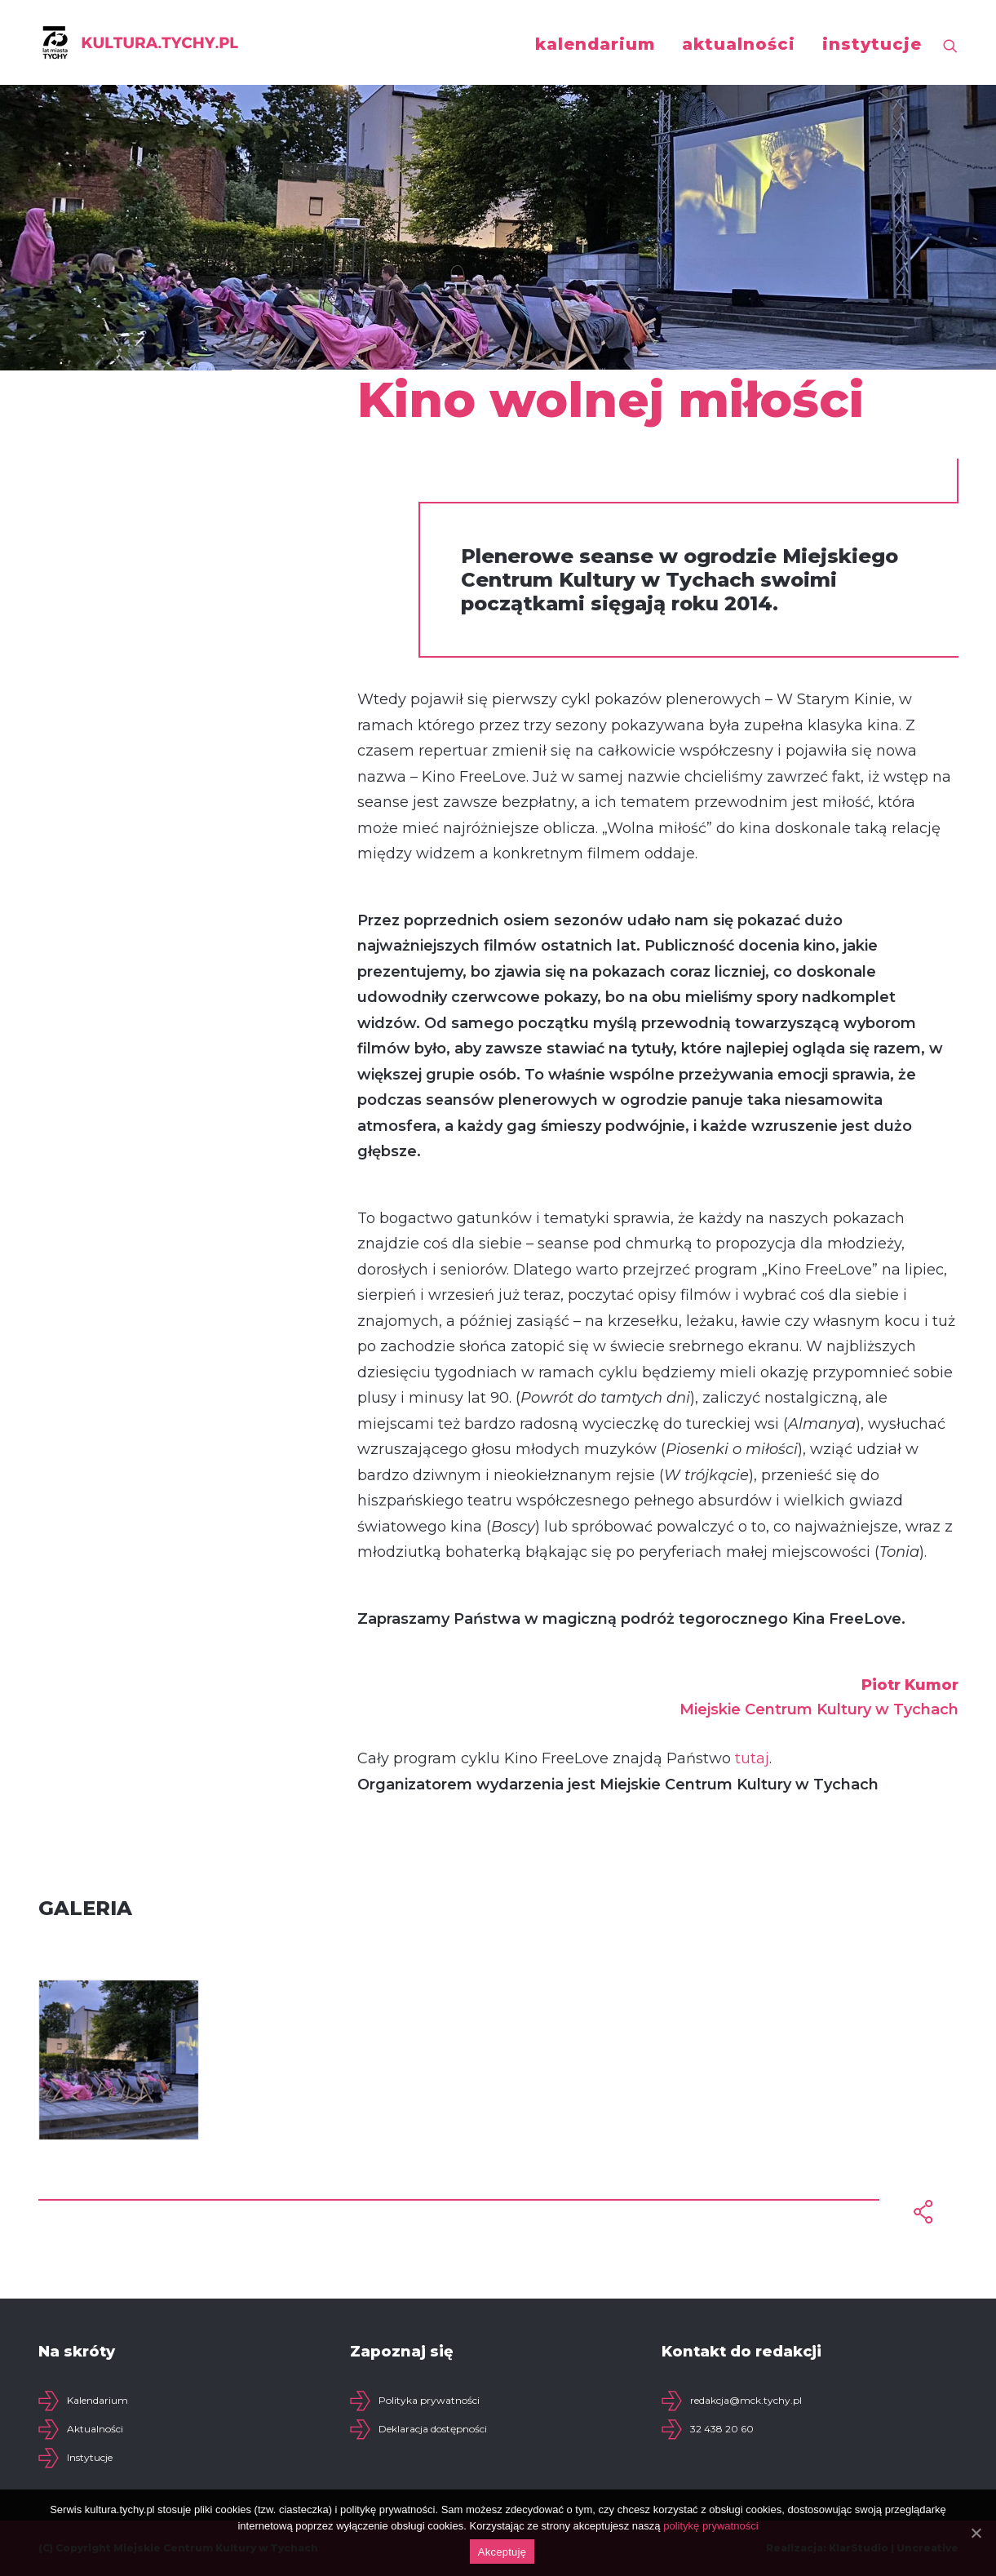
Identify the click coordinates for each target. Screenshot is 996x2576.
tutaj (752, 1758)
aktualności (738, 44)
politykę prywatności (710, 2526)
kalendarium (595, 44)
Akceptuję (502, 2552)
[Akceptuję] (975, 2533)
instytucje (872, 44)
